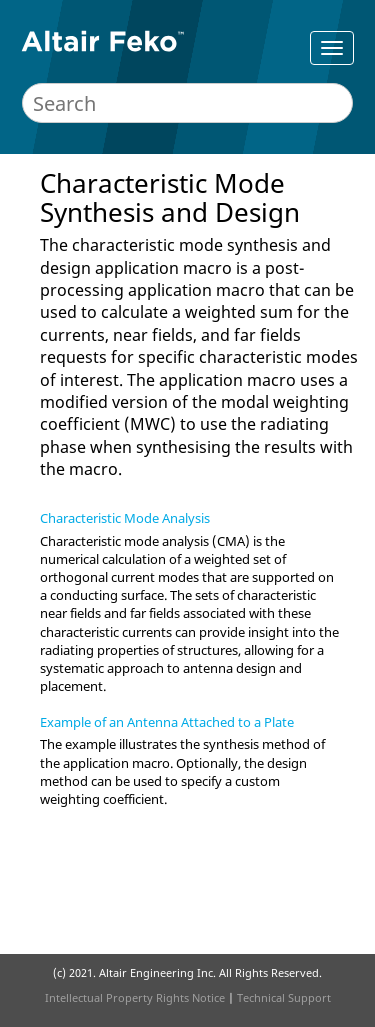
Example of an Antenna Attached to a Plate (167, 722)
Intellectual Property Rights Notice (135, 997)
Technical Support (284, 997)
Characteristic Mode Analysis (125, 518)
